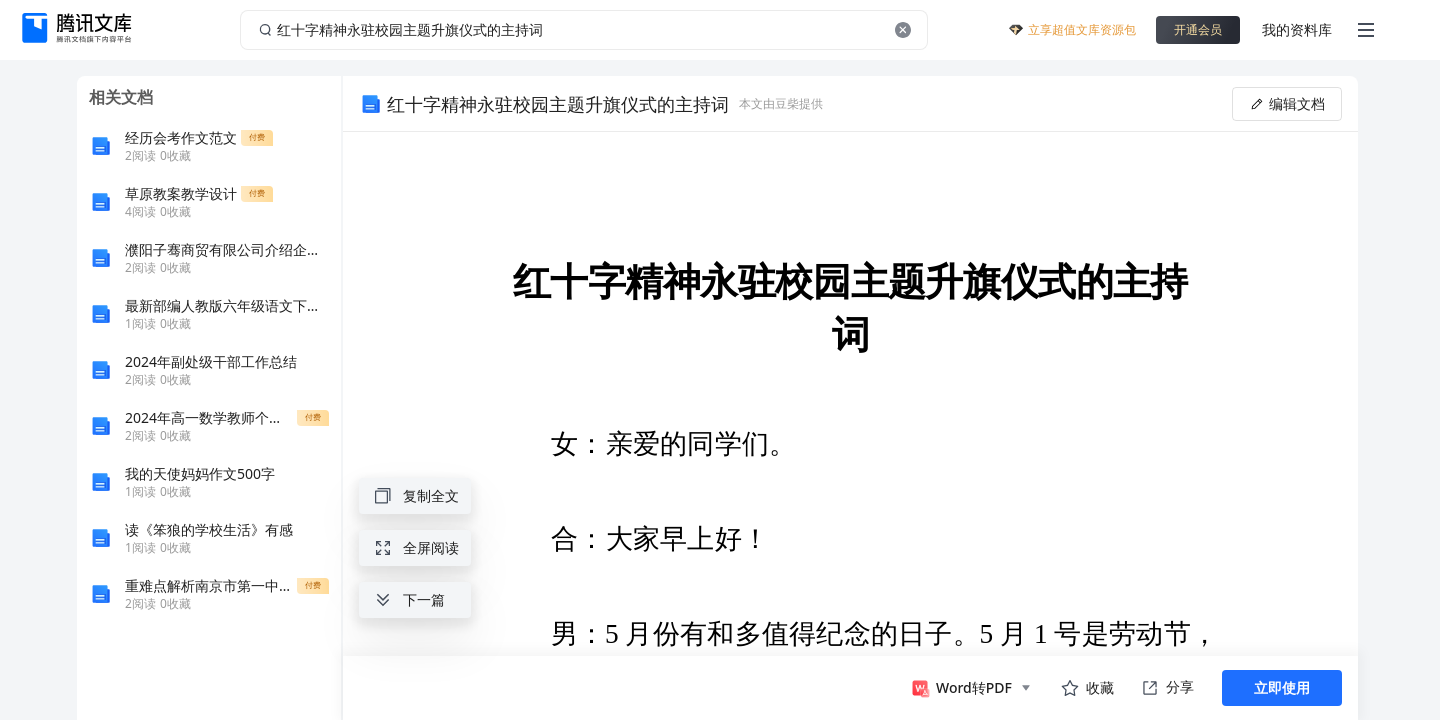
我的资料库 (1297, 29)
